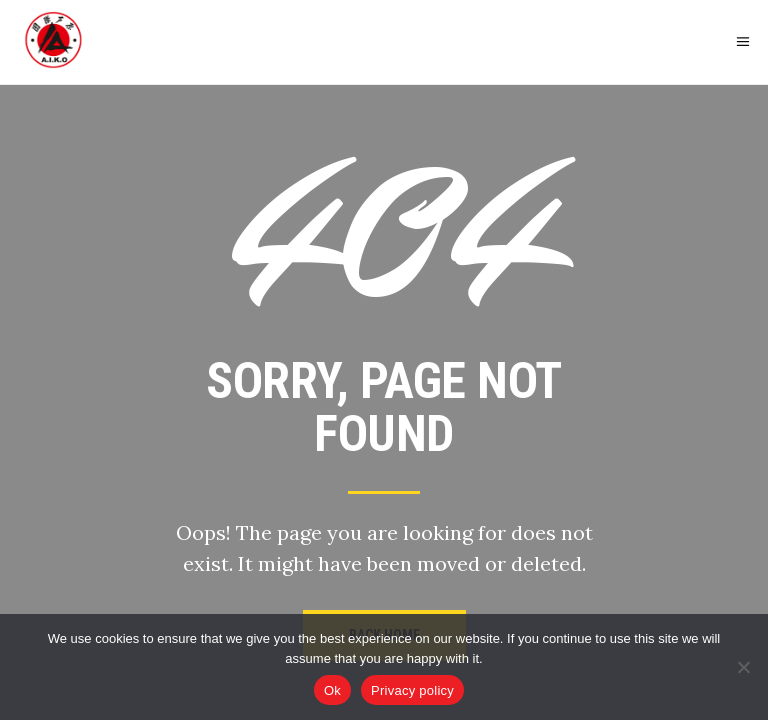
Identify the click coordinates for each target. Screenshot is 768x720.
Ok (332, 690)
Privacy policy (412, 690)
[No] (743, 667)
